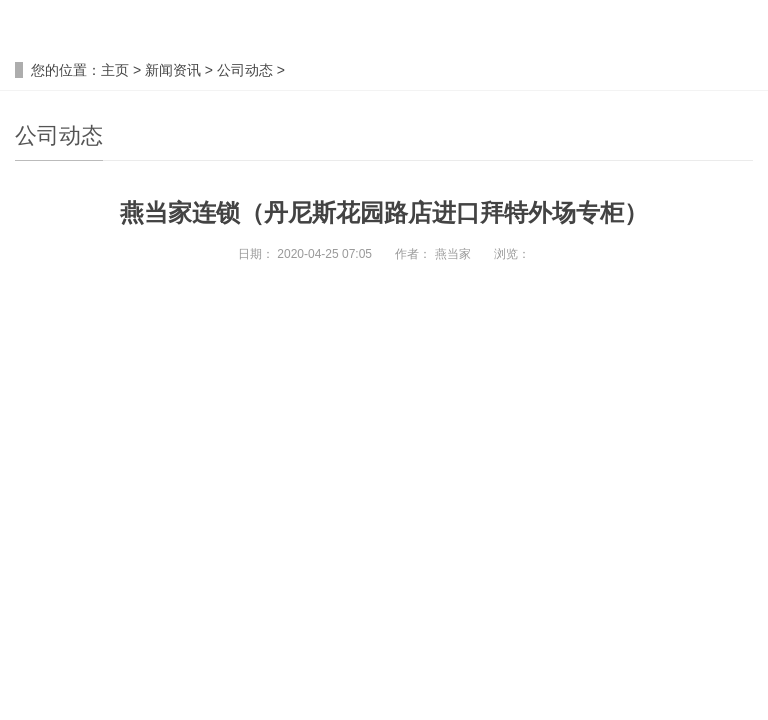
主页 (115, 70)
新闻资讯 (173, 70)
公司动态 (245, 70)
